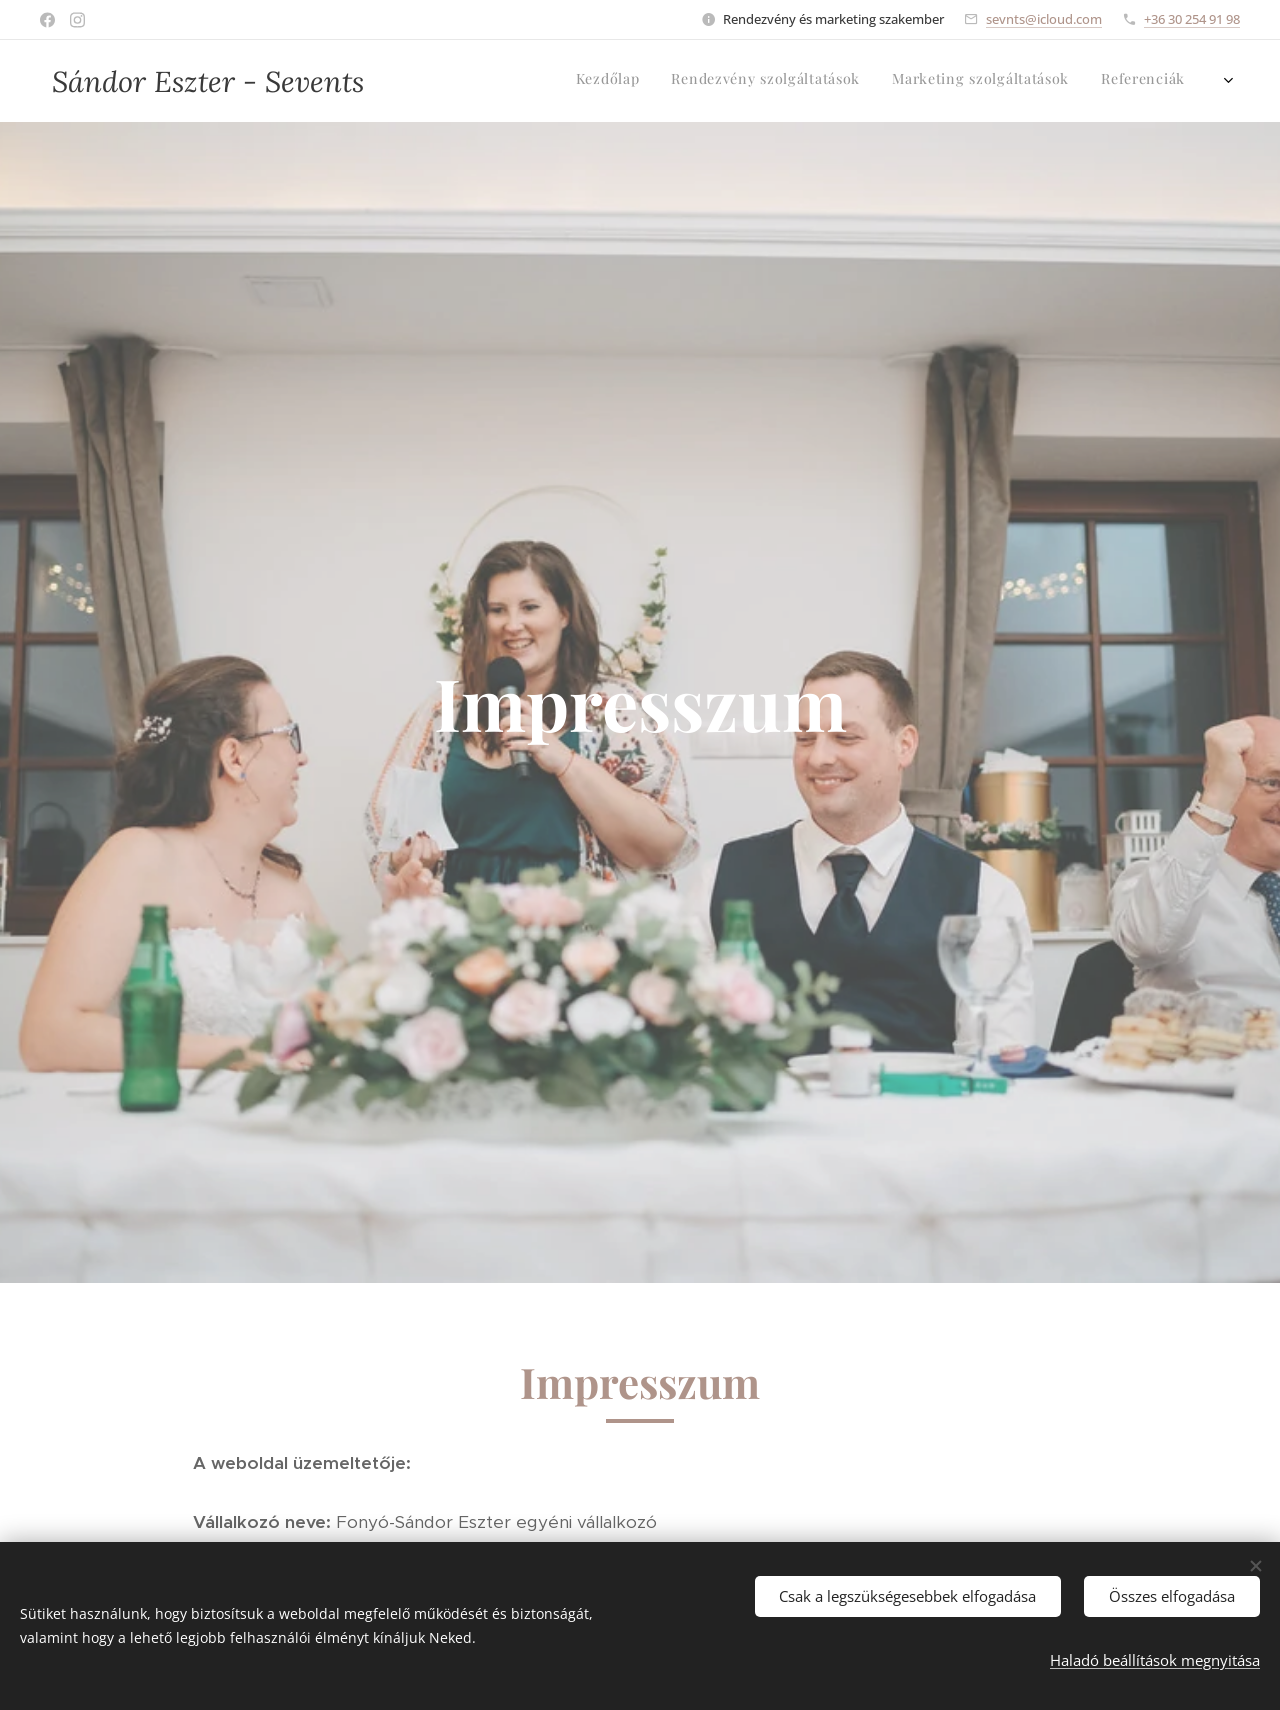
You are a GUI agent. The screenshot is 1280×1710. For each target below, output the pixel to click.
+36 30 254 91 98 (1192, 19)
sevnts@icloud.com (1044, 19)
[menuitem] (1117, 81)
